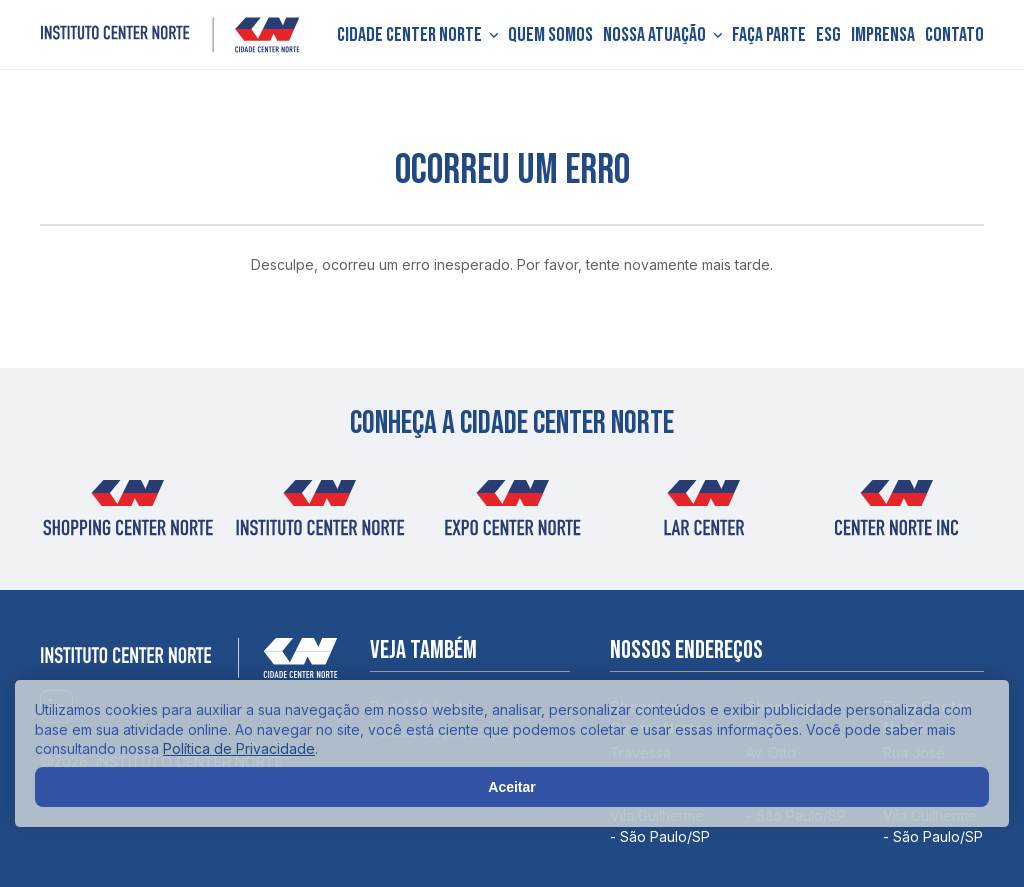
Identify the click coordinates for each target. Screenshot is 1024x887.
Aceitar (511, 787)
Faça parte (769, 35)
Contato (954, 35)
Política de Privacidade (239, 748)
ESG (828, 35)
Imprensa (883, 35)
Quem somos (550, 35)
